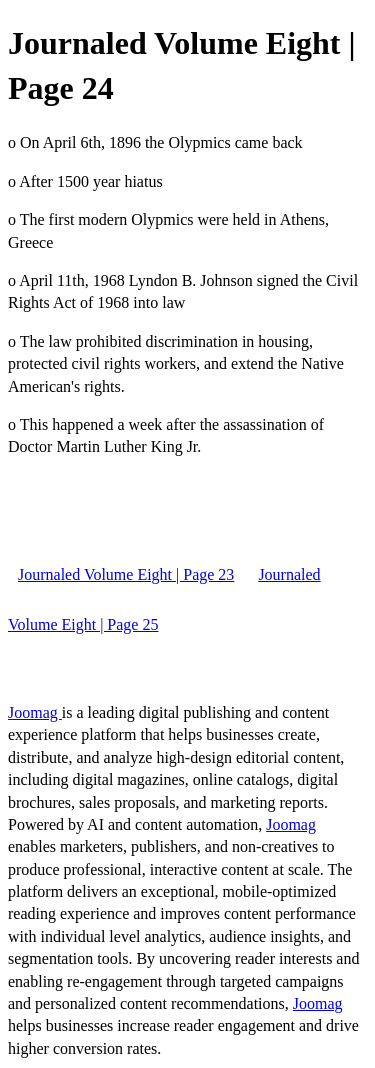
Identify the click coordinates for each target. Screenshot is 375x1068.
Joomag (35, 712)
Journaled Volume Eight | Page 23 (126, 574)
